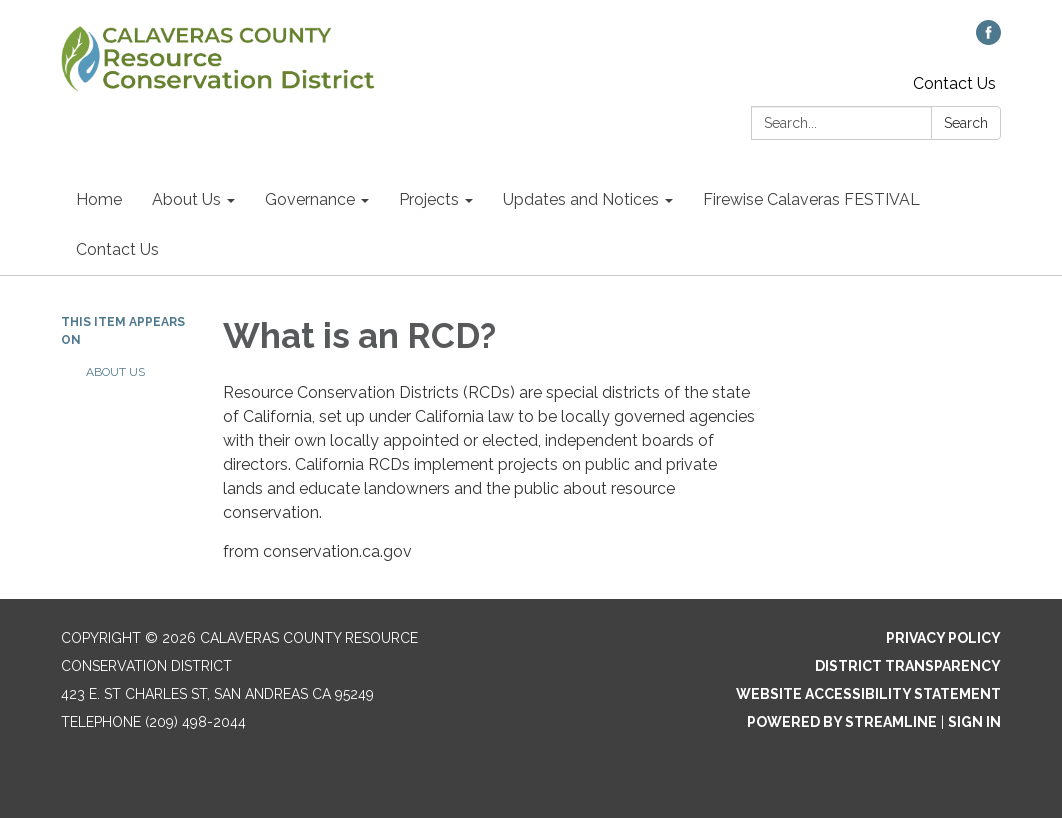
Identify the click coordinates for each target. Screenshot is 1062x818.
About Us (115, 372)
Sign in (974, 722)
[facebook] (988, 39)
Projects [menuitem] (429, 199)
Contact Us (954, 83)
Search (966, 123)
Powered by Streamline (842, 722)
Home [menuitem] (99, 199)
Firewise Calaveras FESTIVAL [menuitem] (811, 199)
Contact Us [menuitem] (117, 249)
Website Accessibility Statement (868, 694)
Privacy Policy (943, 638)
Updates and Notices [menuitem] (581, 199)
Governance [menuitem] (310, 199)
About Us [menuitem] (186, 199)
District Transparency (908, 666)
